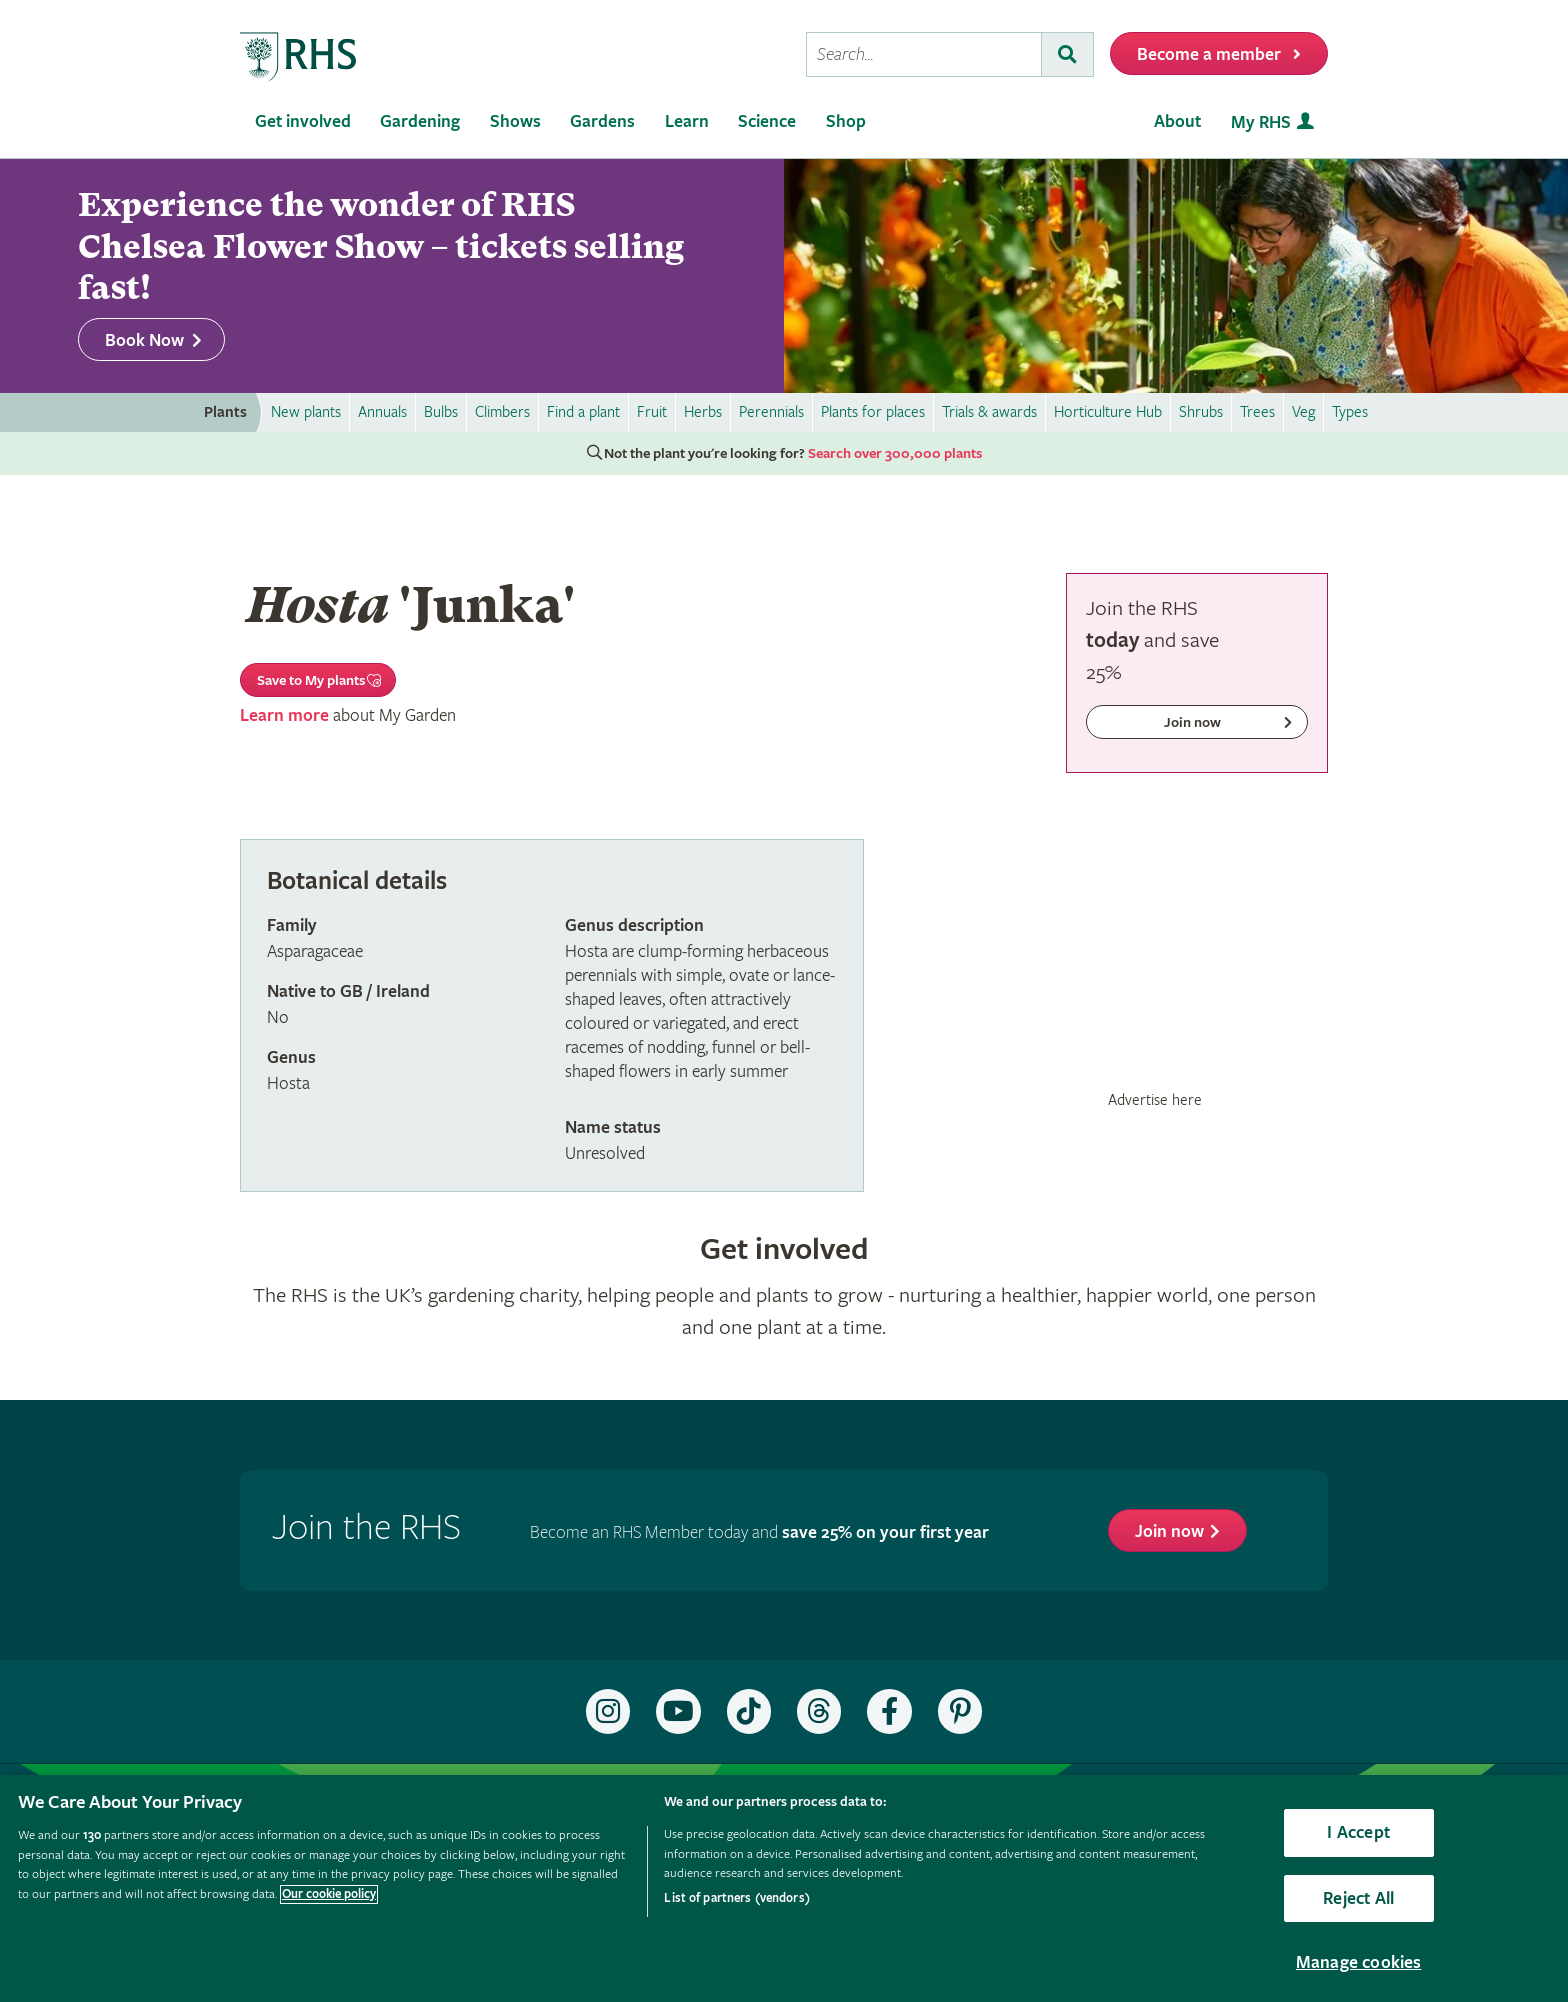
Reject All (1358, 1898)
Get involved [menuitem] (303, 121)
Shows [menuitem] (515, 121)
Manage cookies (1359, 1962)
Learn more (284, 715)
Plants (225, 412)
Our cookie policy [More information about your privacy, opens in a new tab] (329, 1894)
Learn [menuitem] (687, 121)
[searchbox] (924, 54)
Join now (1169, 1531)
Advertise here (1155, 1100)
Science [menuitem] (767, 121)
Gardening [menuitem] (420, 121)
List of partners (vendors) (736, 1898)
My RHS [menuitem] (1261, 122)
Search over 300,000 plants (895, 454)
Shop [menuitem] (846, 121)
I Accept (1358, 1832)
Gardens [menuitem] (602, 121)
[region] (784, 1888)
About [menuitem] (1177, 121)
